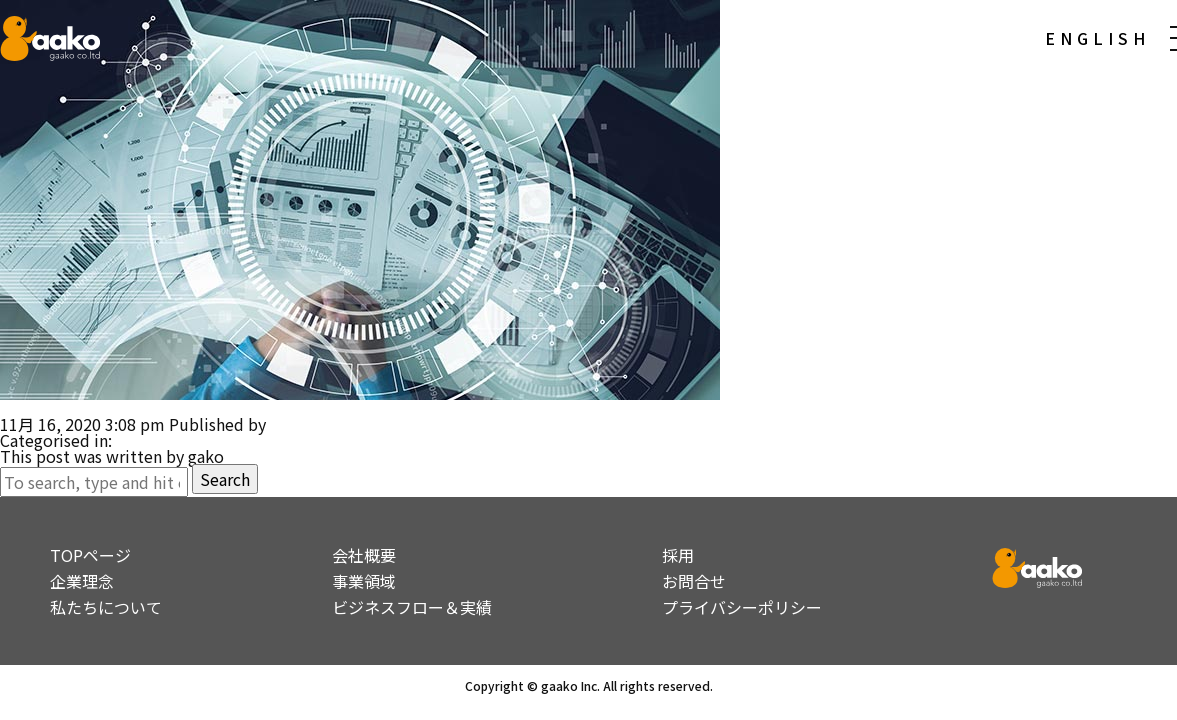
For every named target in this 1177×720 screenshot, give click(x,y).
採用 (678, 555)
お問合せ (694, 581)
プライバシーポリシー (742, 607)
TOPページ (90, 555)
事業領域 (364, 581)
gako (288, 424)
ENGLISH (1097, 38)
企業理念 (82, 581)
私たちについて (106, 607)
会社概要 (364, 555)
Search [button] (225, 479)
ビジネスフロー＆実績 (412, 607)
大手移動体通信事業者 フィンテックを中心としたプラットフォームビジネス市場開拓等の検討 (344, 408)
